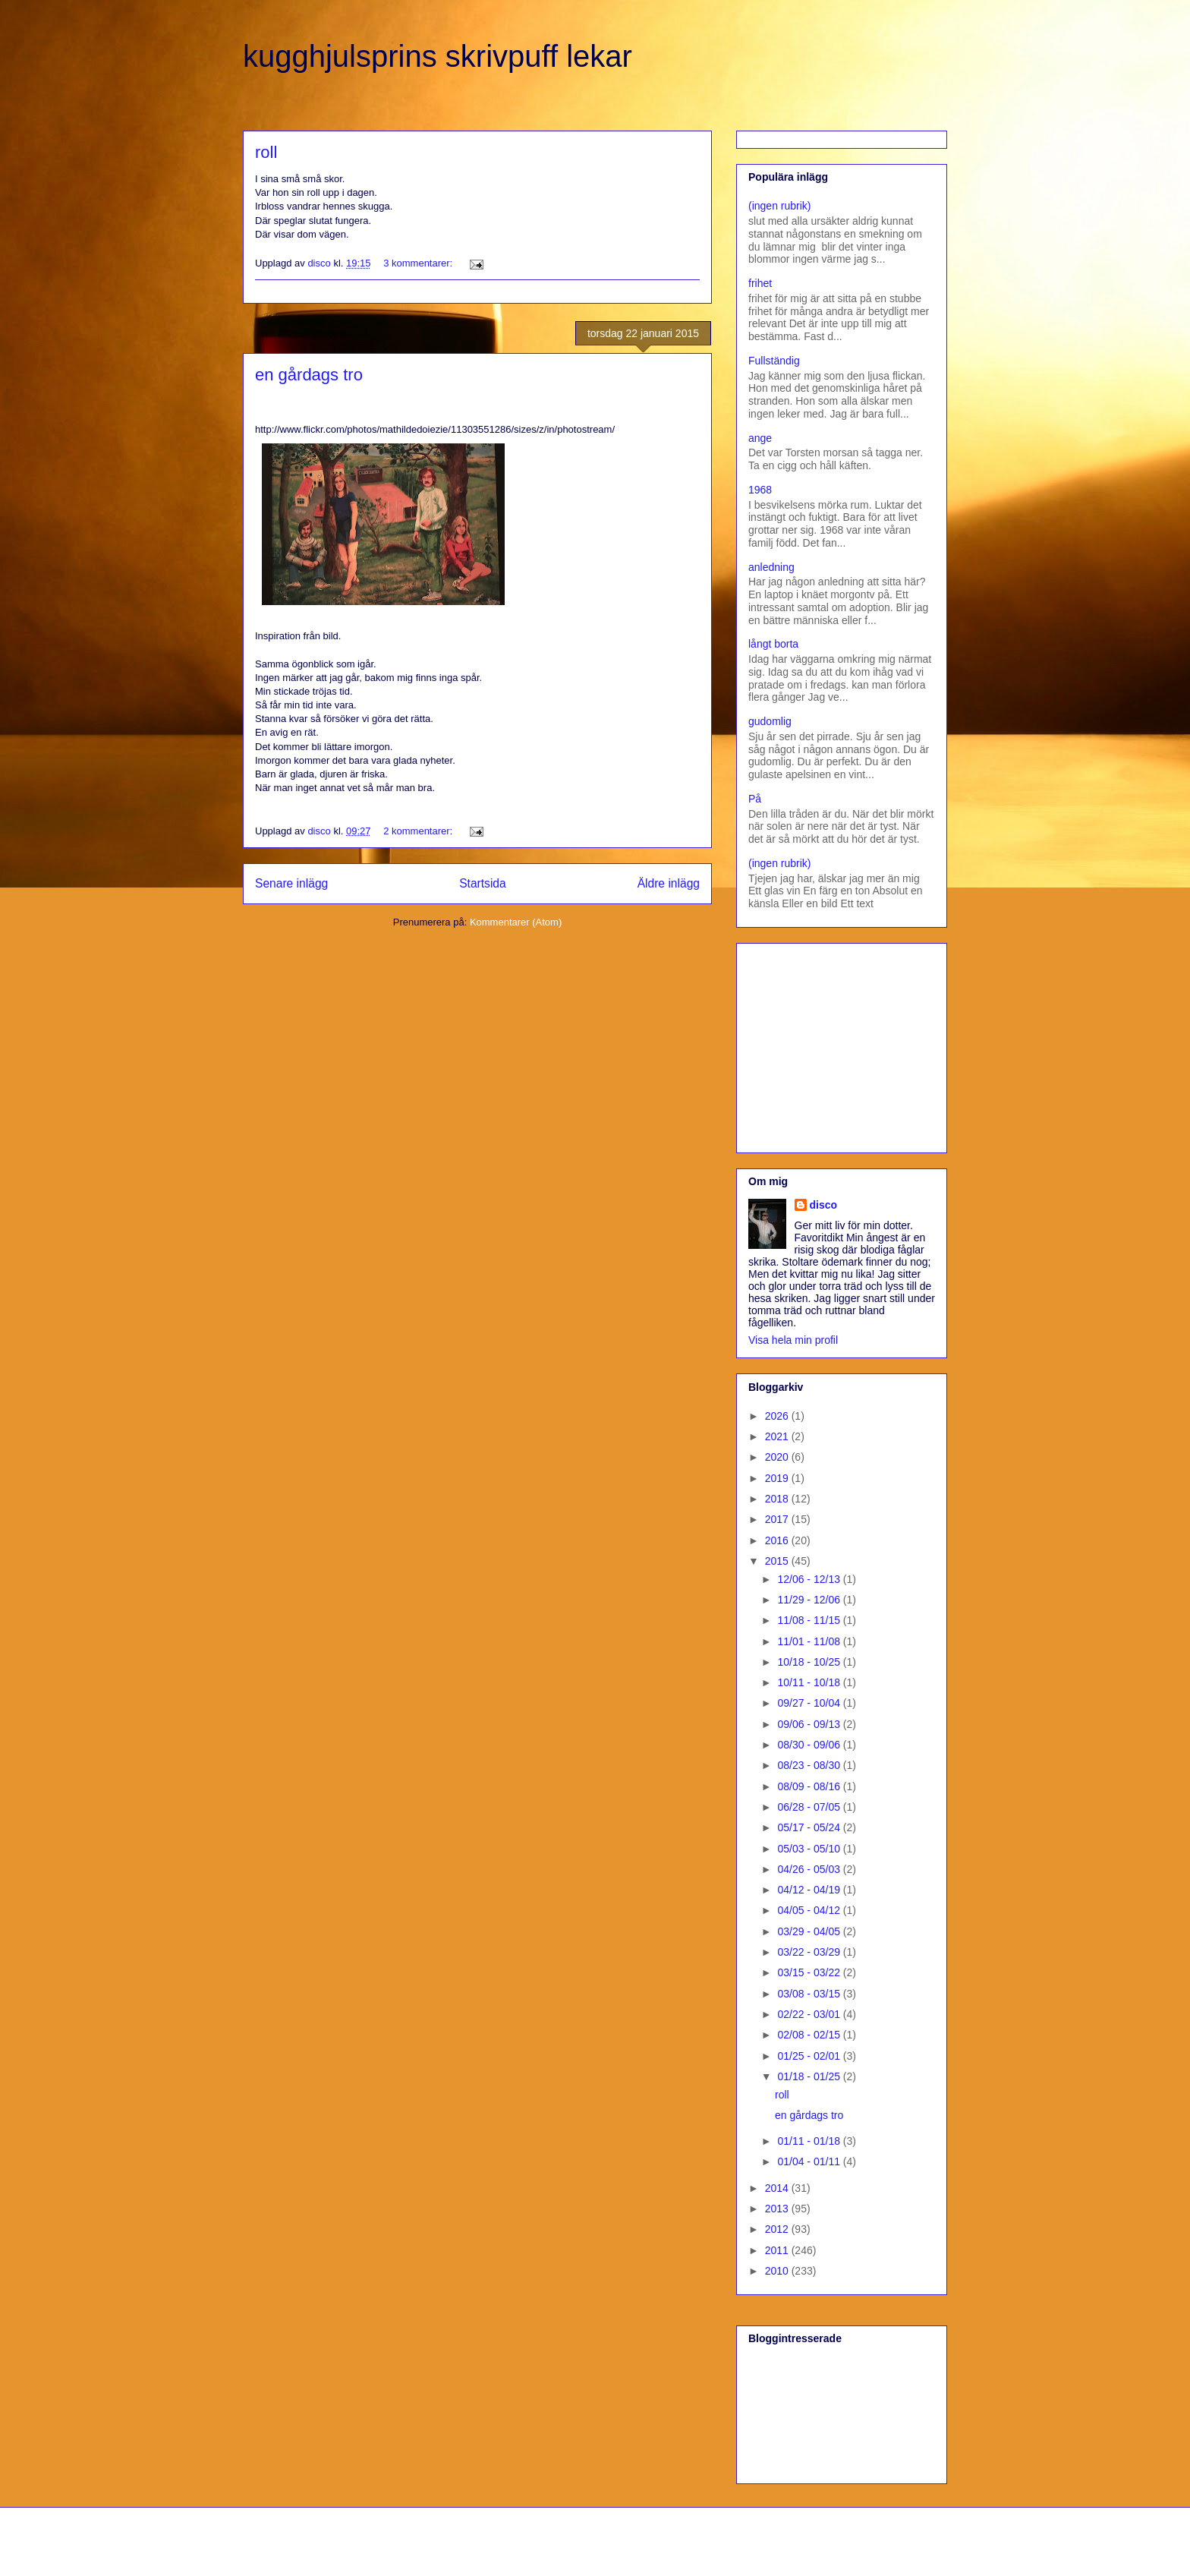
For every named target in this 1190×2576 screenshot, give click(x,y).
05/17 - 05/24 (809, 1827)
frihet (760, 283)
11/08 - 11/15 (809, 1620)
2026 (778, 1416)
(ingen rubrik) (779, 206)
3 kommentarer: (419, 263)
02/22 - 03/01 (809, 2014)
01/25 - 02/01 (809, 2056)
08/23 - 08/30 (809, 1765)
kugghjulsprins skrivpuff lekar (437, 56)
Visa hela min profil (793, 1340)
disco (824, 1205)
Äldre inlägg (669, 883)
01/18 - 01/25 (809, 2076)
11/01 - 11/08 (809, 1641)
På (754, 799)
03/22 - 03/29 (809, 1952)
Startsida (482, 883)
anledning (771, 567)
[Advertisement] (843, 1044)
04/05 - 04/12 (809, 1910)
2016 (778, 1540)
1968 (760, 490)
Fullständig (774, 361)
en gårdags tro (309, 374)
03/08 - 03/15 (809, 1994)
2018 (778, 1499)
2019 (778, 1478)
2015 (778, 1561)
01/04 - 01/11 (809, 2161)
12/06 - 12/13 (809, 1579)
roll (266, 152)
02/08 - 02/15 (809, 2035)
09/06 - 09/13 (809, 1724)
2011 (778, 2250)
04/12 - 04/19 (809, 1890)
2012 (778, 2229)
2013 (778, 2208)
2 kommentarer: (419, 831)
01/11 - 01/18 (809, 2141)
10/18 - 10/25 (809, 1662)
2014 (778, 2188)
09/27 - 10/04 (809, 1703)
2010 (778, 2271)
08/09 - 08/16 (809, 1786)
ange (760, 438)
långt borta (773, 644)
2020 (778, 1457)
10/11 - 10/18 (809, 1682)
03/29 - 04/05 (809, 1931)
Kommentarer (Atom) (516, 922)
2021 (778, 1436)
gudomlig (770, 721)
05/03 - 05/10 (809, 1849)
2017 (778, 1519)
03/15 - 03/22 (809, 1972)
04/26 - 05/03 (809, 1869)
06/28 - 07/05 (809, 1807)
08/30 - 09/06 (809, 1745)
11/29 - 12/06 (809, 1600)
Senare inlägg (291, 883)
